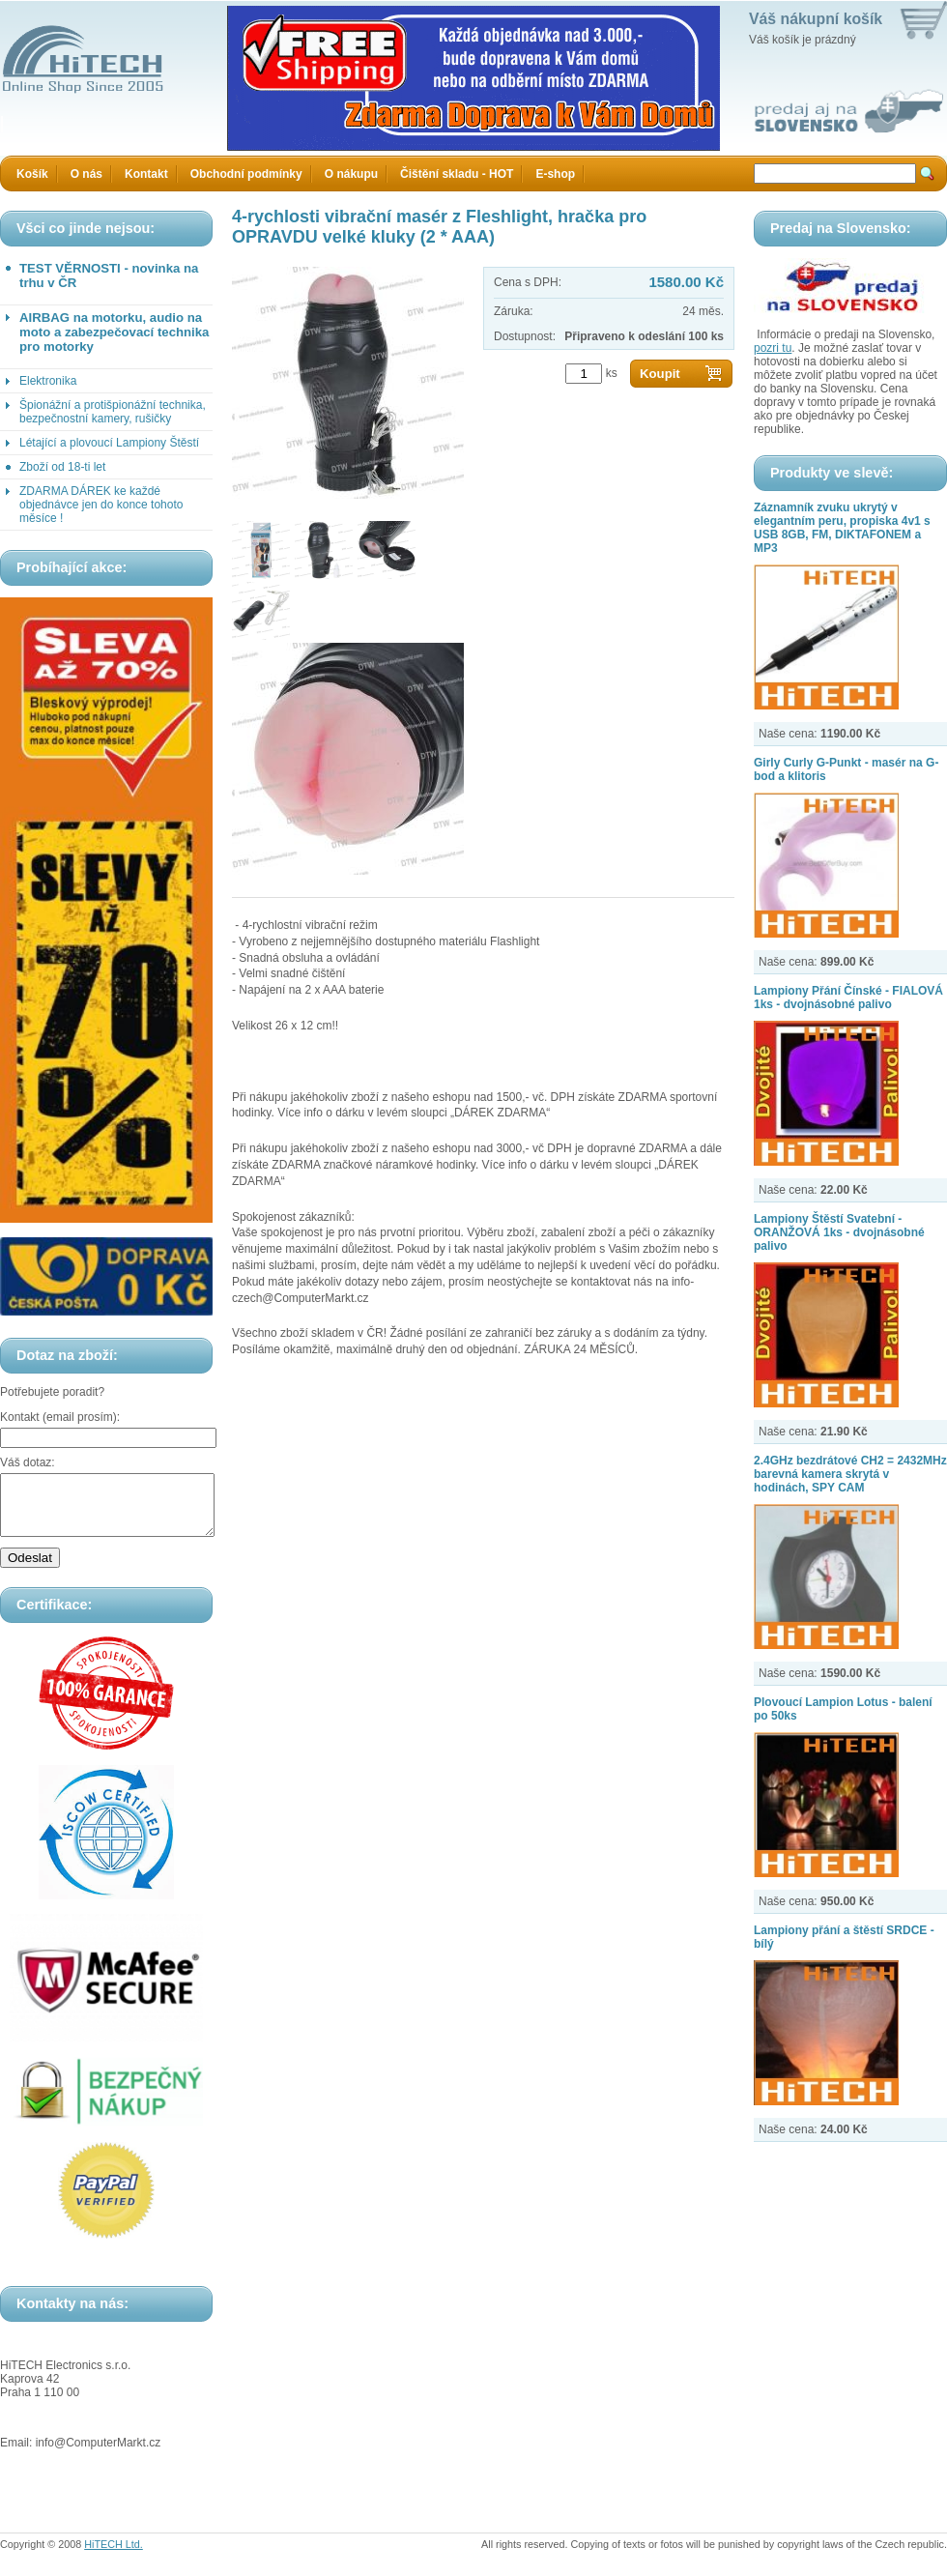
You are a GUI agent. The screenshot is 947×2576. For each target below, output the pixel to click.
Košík (32, 174)
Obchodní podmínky (246, 174)
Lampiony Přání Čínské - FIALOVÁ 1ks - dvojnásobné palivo (848, 997)
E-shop (555, 174)
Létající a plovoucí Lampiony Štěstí (109, 442)
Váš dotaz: (27, 1462)
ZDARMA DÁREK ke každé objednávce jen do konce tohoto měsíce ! (101, 504)
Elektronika (47, 381)
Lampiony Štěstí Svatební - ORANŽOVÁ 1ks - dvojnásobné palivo (839, 1232)
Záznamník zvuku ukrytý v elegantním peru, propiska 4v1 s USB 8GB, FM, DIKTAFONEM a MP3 (842, 528)
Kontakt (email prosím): (60, 1417)
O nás (86, 174)
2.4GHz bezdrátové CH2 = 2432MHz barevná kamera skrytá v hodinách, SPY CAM (850, 1474)
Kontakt (146, 174)
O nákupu (351, 174)
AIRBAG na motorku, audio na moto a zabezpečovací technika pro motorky (114, 332)
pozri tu (772, 348)
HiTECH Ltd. (113, 2556)
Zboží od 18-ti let (62, 467)
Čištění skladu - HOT (456, 174)
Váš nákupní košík (815, 19)
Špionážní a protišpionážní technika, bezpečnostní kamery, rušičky (112, 411)
